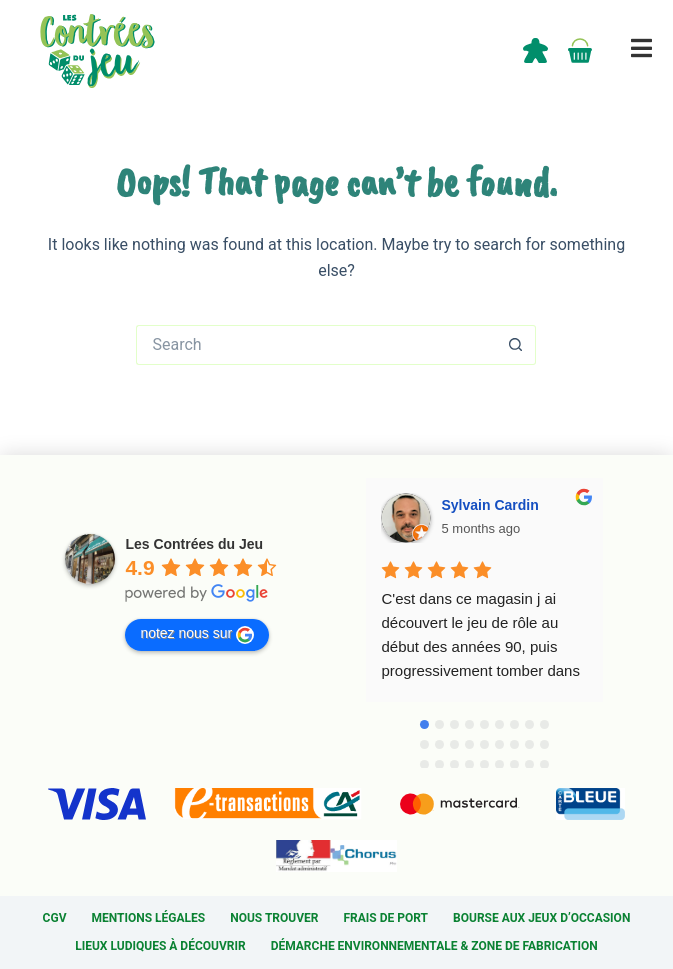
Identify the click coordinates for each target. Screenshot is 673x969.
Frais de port (386, 918)
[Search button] (516, 345)
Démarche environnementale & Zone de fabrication (434, 946)
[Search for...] (316, 345)
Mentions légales (148, 918)
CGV (55, 918)
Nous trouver (274, 918)
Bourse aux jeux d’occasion (541, 918)
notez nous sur (197, 634)
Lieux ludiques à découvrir (160, 946)
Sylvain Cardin (489, 505)
